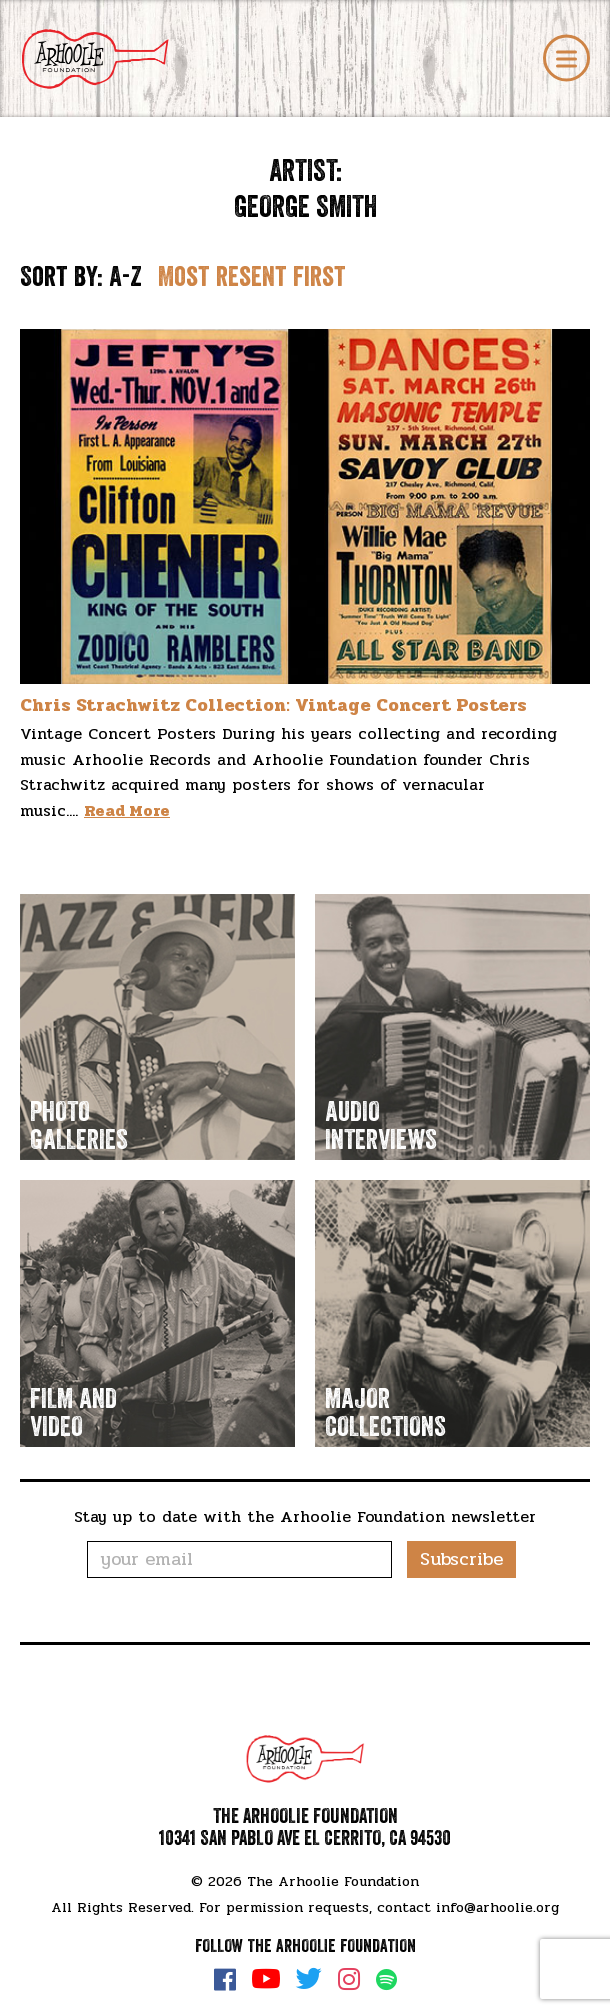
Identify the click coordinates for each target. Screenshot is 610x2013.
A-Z (125, 277)
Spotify (386, 1979)
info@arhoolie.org (497, 1907)
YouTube (266, 1979)
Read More (127, 810)
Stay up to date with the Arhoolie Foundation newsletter (305, 1516)
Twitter (309, 1979)
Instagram (349, 1979)
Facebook (225, 1979)
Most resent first (252, 277)
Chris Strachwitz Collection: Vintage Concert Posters (273, 705)
